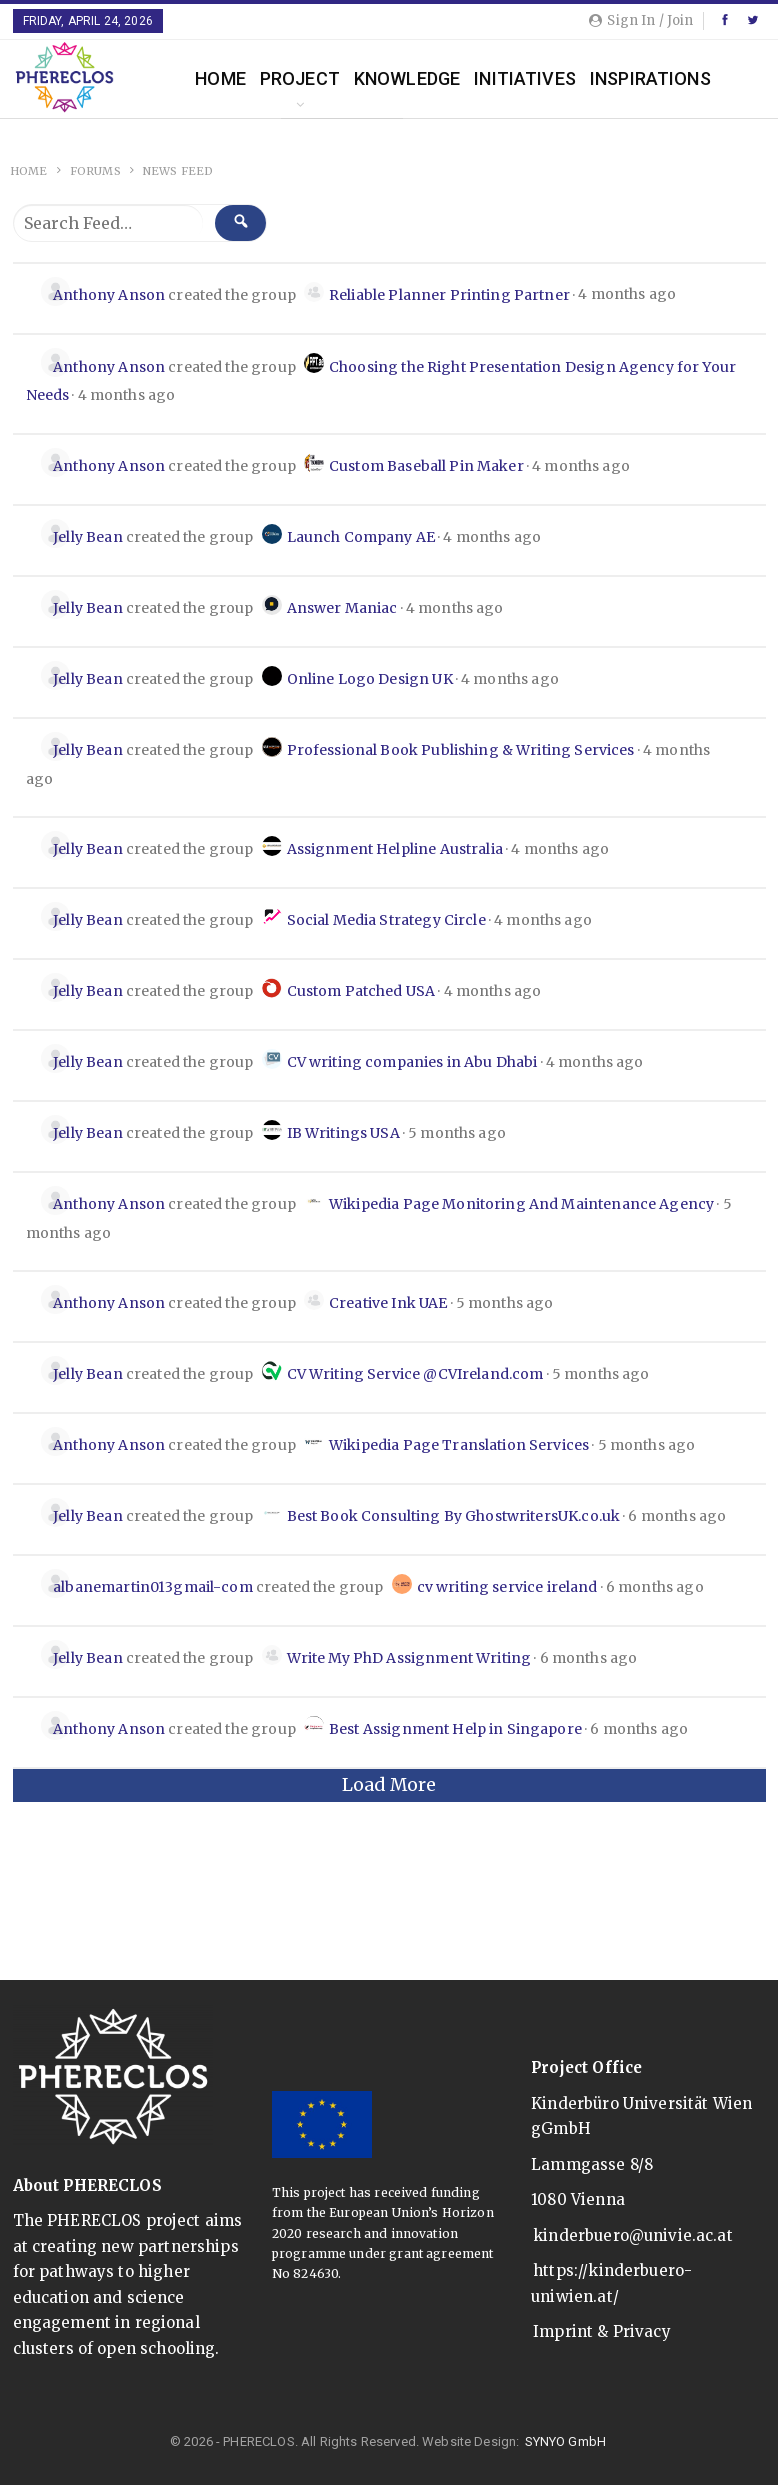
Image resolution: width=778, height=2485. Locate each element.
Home (220, 78)
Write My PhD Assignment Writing (409, 1658)
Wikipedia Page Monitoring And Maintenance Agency (521, 1204)
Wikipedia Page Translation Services (459, 1445)
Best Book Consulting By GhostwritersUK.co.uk (454, 1516)
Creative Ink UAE (388, 1303)
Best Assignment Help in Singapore (455, 1729)
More (615, 78)
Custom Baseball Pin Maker (426, 466)
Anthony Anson (109, 294)
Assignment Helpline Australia (395, 849)
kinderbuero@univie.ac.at (633, 2235)
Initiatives (525, 78)
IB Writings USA (343, 1133)
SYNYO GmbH (566, 2441)
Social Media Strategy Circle (386, 920)
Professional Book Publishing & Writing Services (461, 750)
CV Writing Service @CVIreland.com (415, 1374)
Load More (389, 1785)
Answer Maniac (342, 608)
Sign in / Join (641, 20)
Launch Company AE (361, 537)
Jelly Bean (88, 537)
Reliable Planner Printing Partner (449, 294)
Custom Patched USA (361, 991)
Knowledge (407, 78)
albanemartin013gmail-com (153, 1587)
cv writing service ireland (507, 1587)
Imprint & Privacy (602, 2331)
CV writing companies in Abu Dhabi (412, 1062)
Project (300, 78)
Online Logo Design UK (370, 679)
